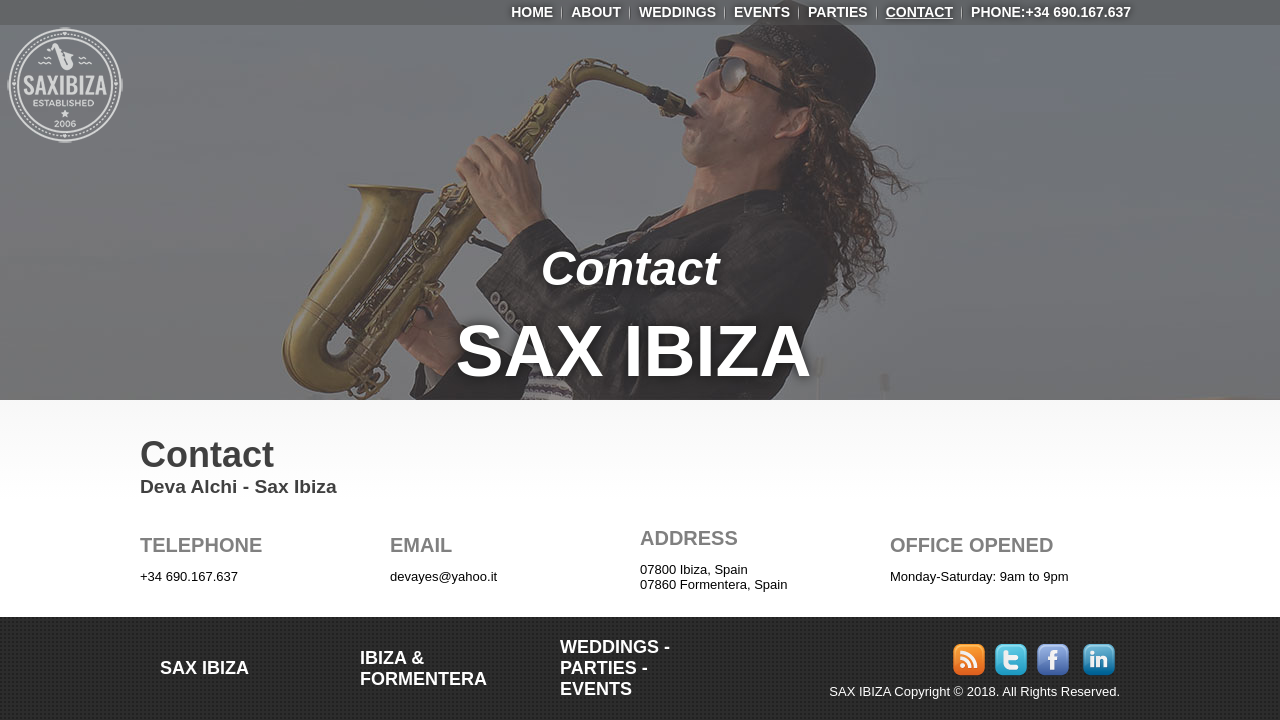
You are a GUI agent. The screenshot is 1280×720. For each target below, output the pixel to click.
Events (762, 12)
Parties (838, 12)
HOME (532, 12)
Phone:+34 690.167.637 (1051, 12)
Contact (919, 12)
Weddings (677, 12)
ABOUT (596, 12)
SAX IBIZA (634, 351)
